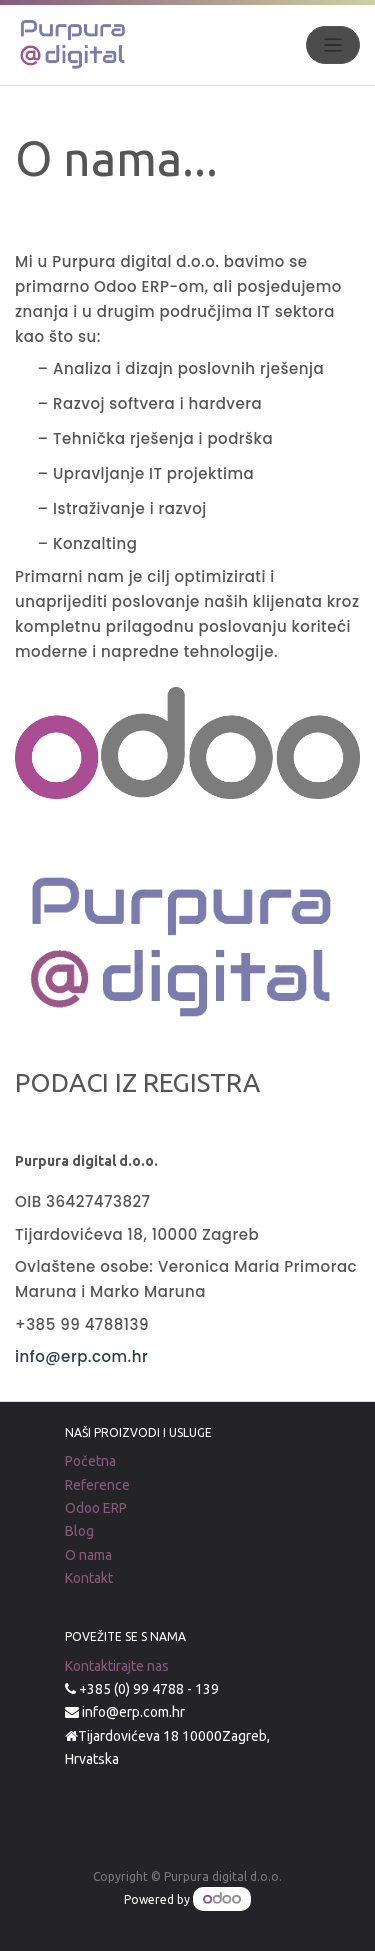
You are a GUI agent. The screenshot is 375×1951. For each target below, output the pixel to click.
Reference (97, 1485)
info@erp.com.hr (84, 1356)
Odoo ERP (96, 1508)
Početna (90, 1461)
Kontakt (89, 1578)
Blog (79, 1531)
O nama (88, 1555)
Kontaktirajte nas (117, 1666)
